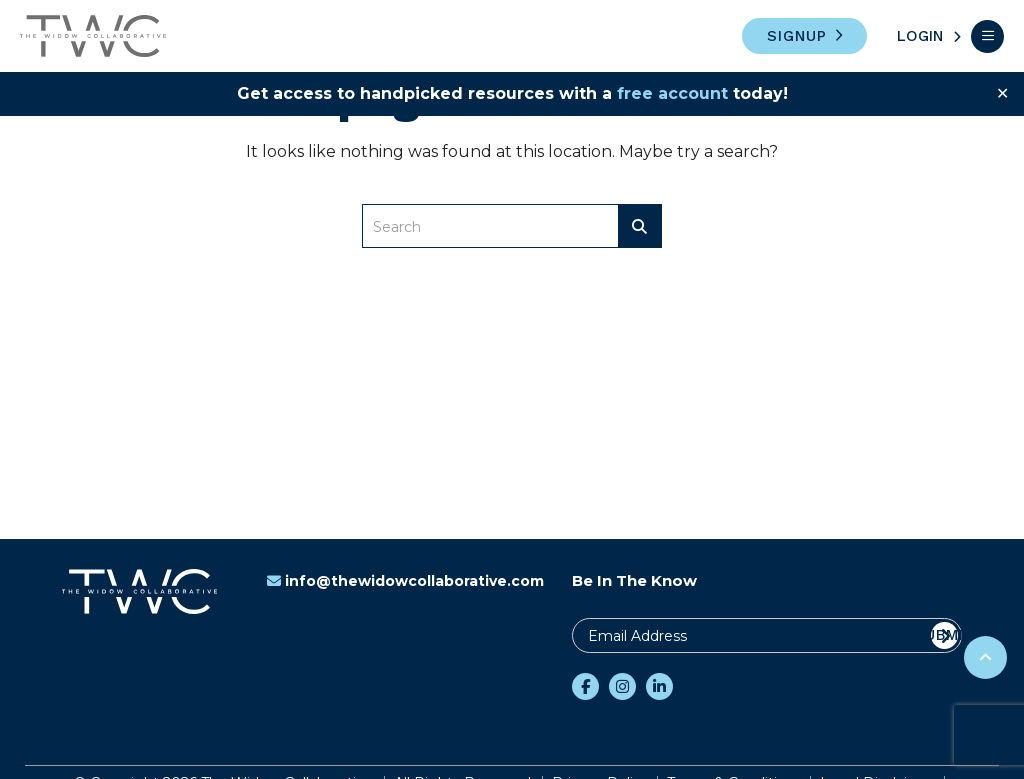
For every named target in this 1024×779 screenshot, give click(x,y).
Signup (797, 36)
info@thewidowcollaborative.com (405, 581)
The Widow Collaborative (93, 36)
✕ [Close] (1002, 93)
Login (920, 36)
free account (672, 93)
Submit (944, 635)
